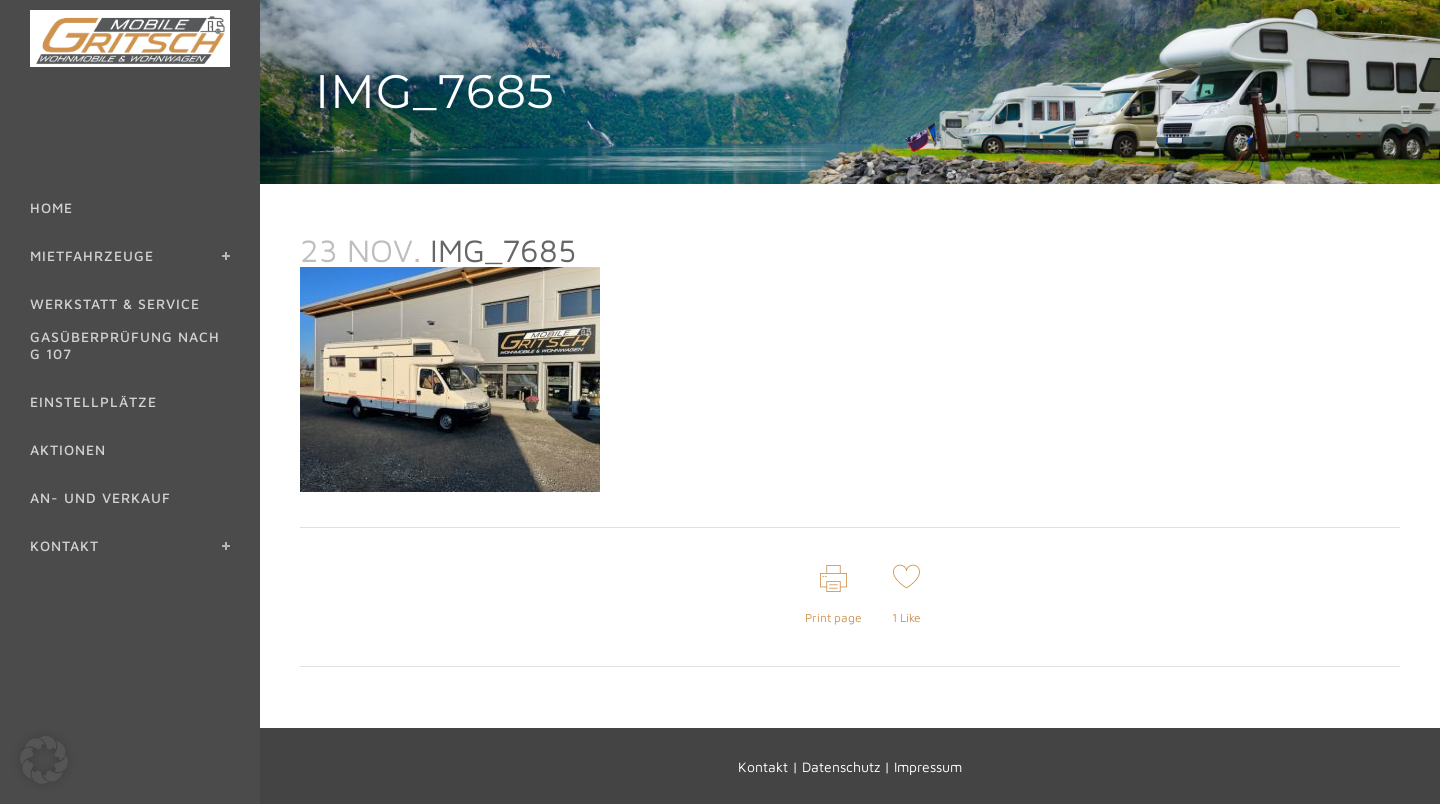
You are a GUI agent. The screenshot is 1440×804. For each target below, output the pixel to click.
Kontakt (763, 766)
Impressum (928, 766)
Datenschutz (841, 766)
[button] (44, 760)
